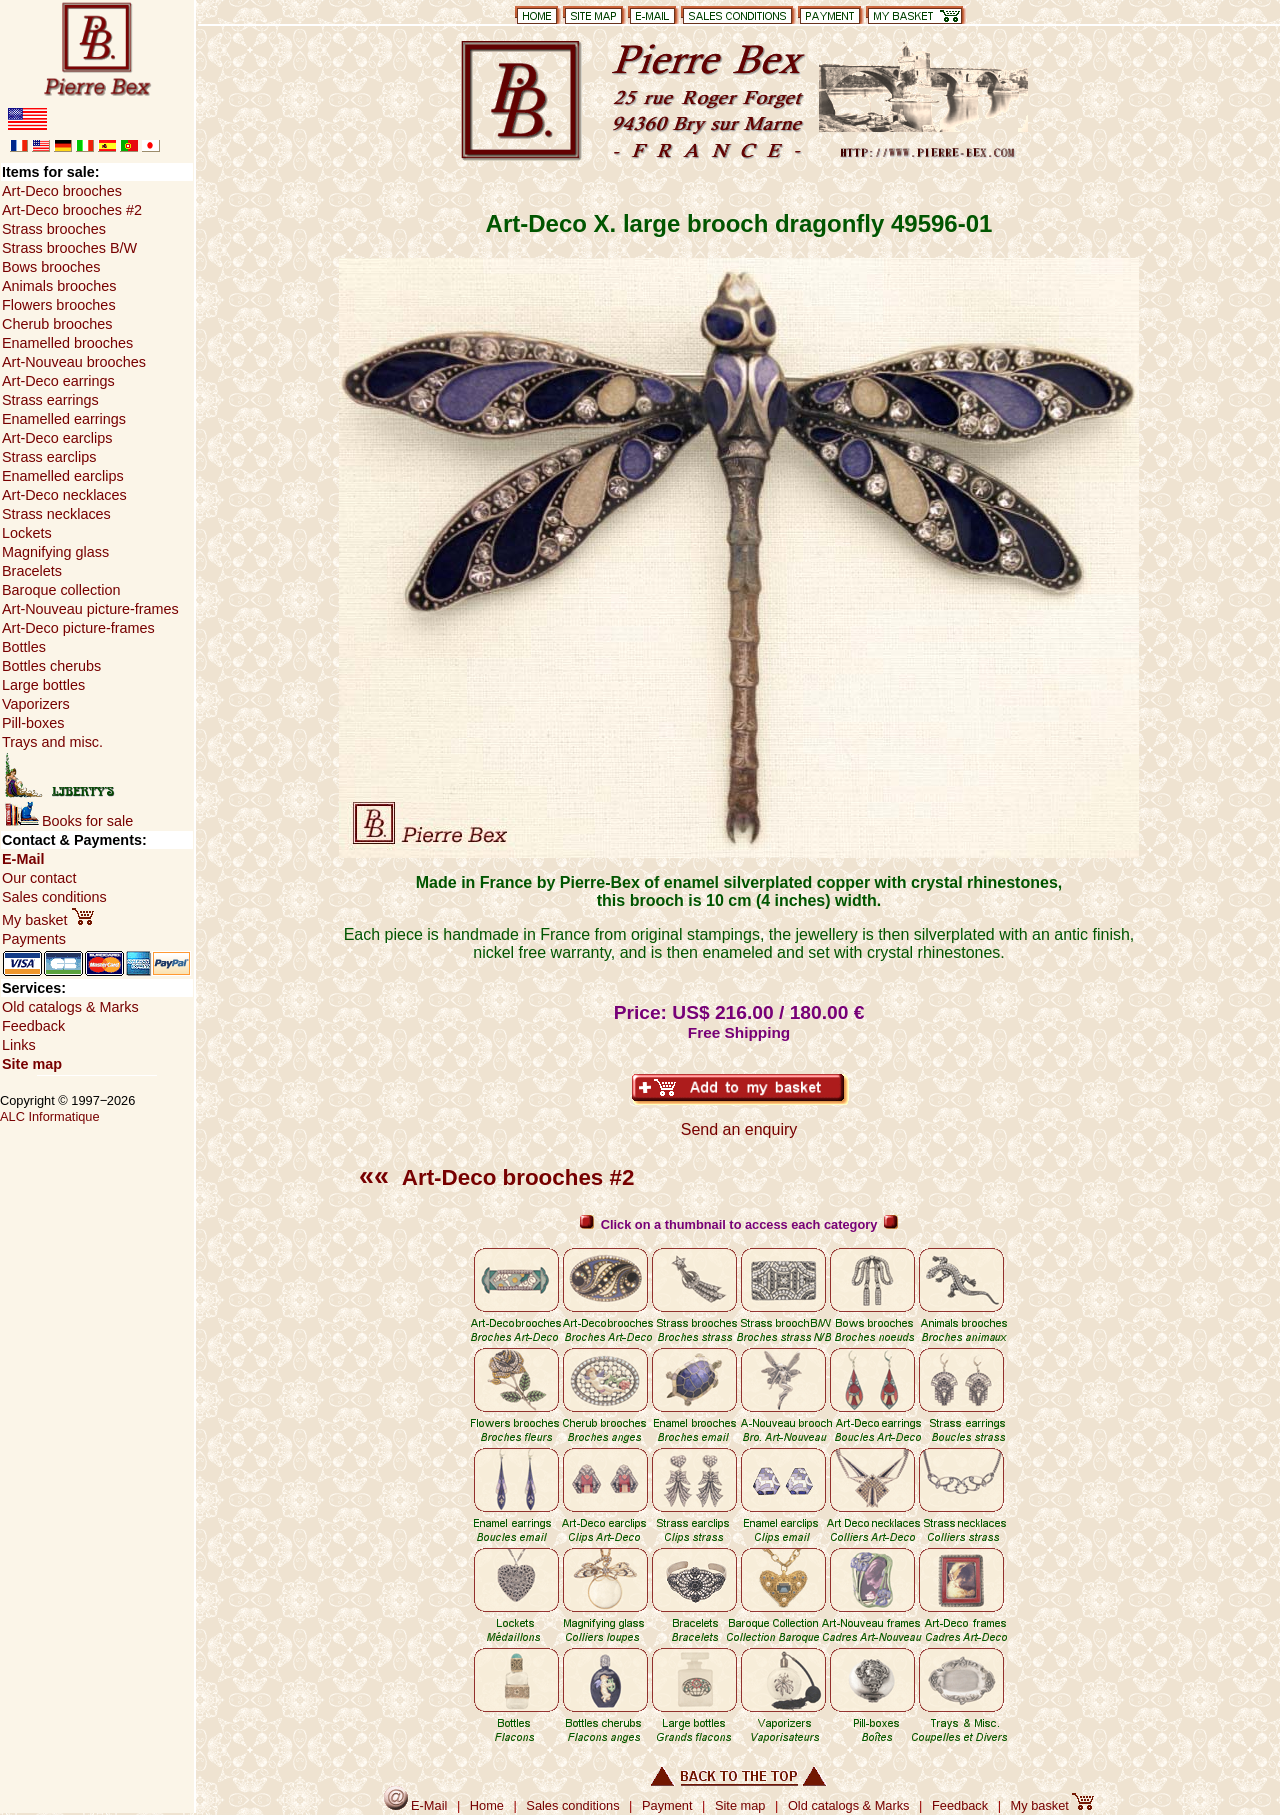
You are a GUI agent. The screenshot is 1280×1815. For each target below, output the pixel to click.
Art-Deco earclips (57, 438)
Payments (34, 939)
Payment (667, 1805)
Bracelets (32, 571)
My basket (48, 920)
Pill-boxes (33, 723)
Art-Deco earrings (58, 381)
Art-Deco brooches (62, 191)
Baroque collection (61, 590)
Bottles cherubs (51, 666)
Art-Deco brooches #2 (496, 1177)
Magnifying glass (55, 552)
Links (19, 1045)
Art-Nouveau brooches (74, 362)
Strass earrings (50, 400)
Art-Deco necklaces (64, 495)
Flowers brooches (59, 305)
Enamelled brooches (67, 343)
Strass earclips (49, 457)
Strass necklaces (56, 514)
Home (487, 1805)
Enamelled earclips (63, 476)
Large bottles (43, 685)
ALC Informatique (50, 1116)
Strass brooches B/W (69, 248)
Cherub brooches (57, 324)
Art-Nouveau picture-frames (90, 609)
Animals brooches (59, 286)
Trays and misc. (52, 742)
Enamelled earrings (64, 419)
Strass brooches (54, 229)
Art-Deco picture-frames (78, 628)
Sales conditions (54, 897)
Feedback (33, 1026)
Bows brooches (51, 267)
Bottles (24, 647)
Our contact (39, 878)
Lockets (27, 533)
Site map (32, 1064)
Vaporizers (36, 704)
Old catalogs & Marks (70, 1007)
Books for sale (69, 821)
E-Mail (23, 859)
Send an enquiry (739, 1129)
